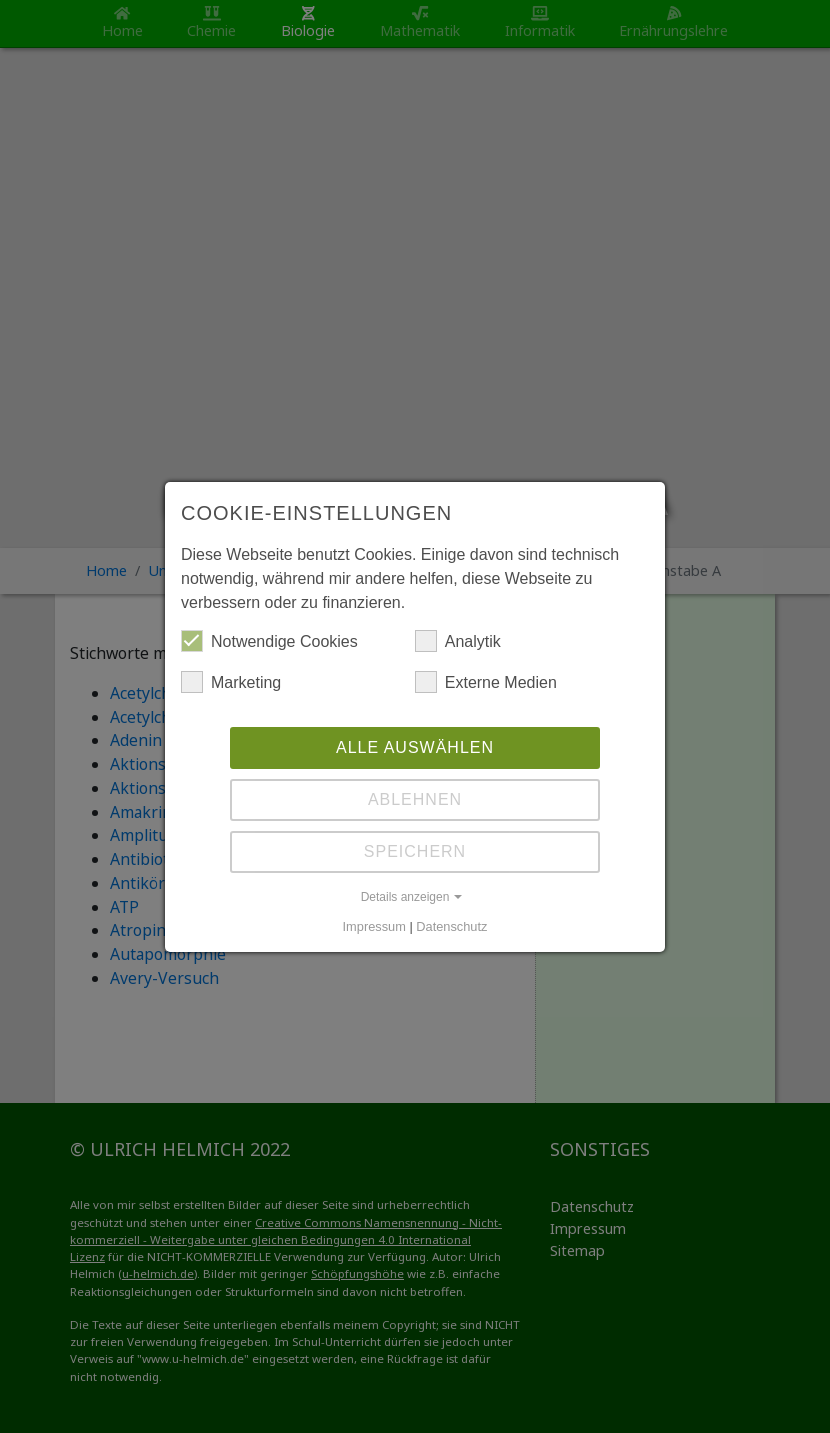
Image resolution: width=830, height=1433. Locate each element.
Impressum (374, 926)
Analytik (458, 641)
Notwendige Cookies (269, 641)
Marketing (231, 682)
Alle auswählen (415, 747)
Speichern (415, 851)
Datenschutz (451, 926)
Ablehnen (415, 799)
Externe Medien (486, 682)
